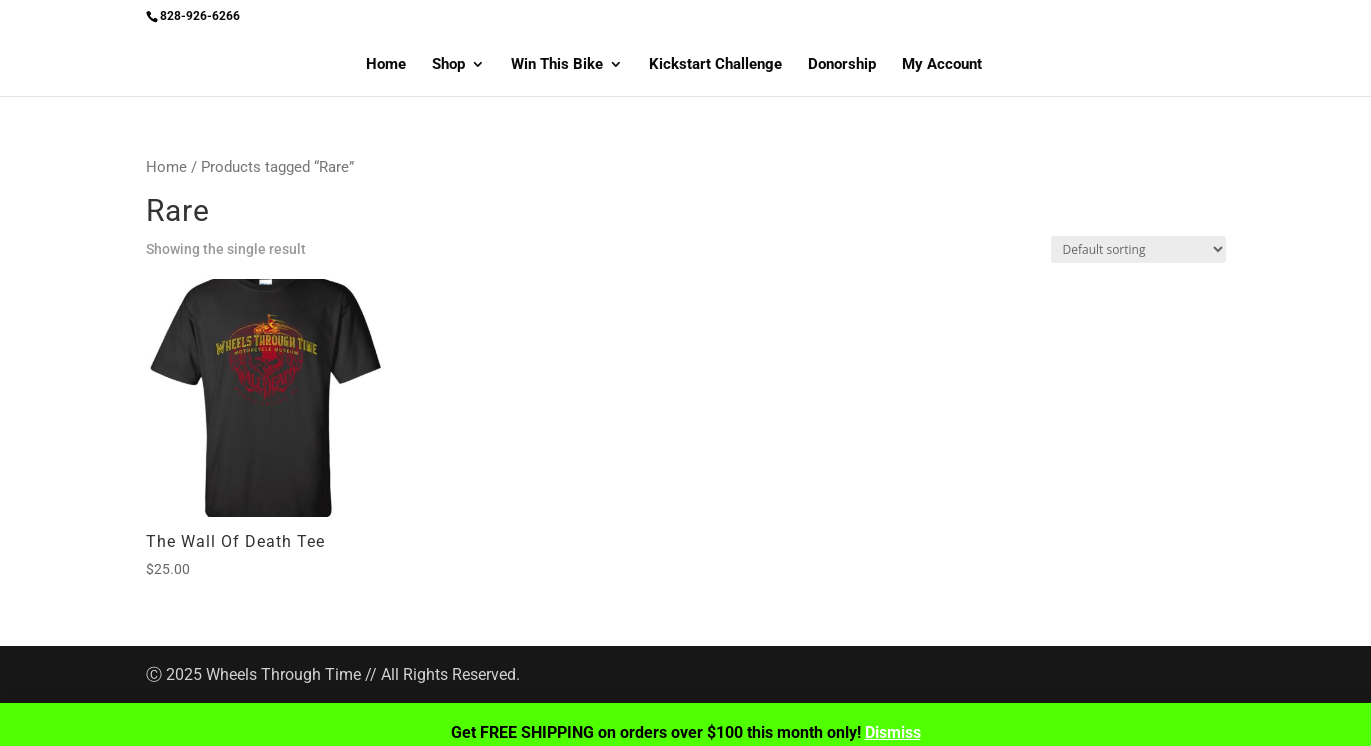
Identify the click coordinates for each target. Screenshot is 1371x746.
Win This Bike (557, 65)
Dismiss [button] (893, 732)
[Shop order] (1138, 249)
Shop (448, 65)
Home (386, 65)
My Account (942, 65)
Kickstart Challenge (715, 65)
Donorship (842, 65)
